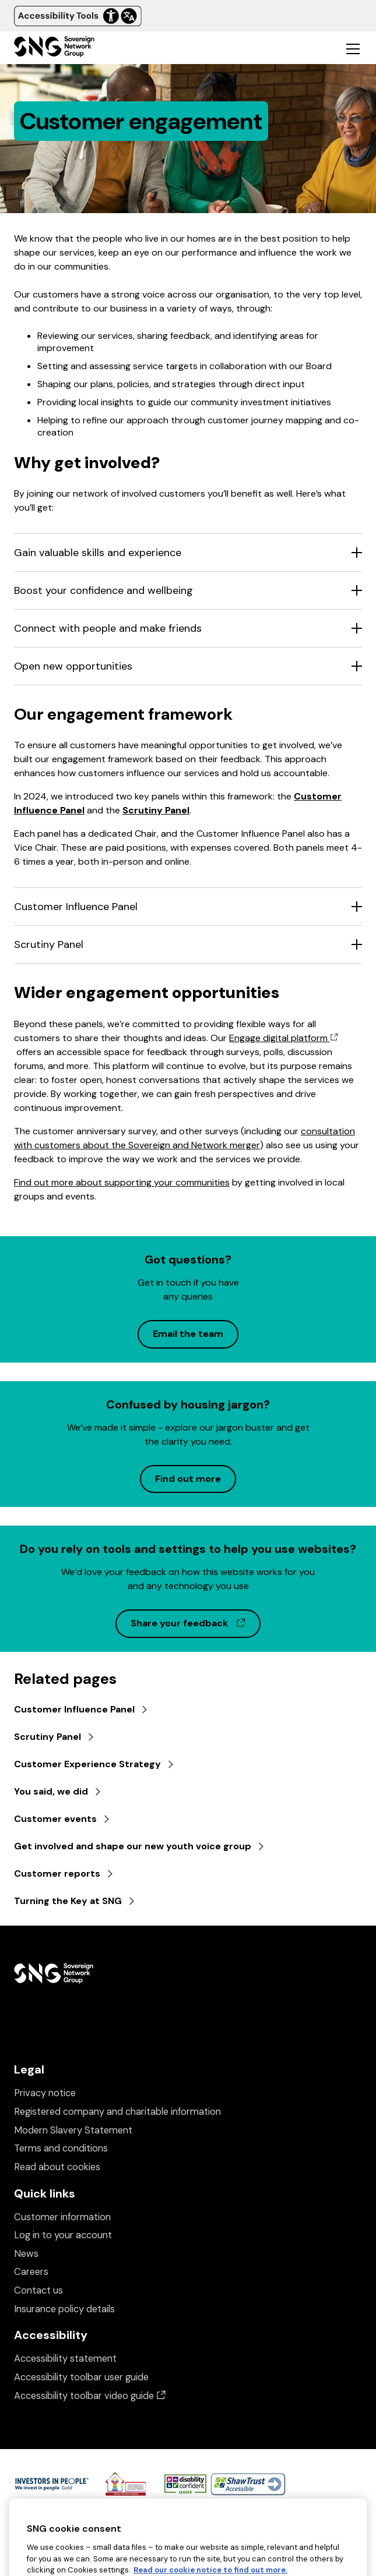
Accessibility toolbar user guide (81, 2377)
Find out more (188, 1479)
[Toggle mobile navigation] (352, 48)
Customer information (62, 2217)
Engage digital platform (283, 1038)
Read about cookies (57, 2167)
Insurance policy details (64, 2309)
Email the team (188, 1334)
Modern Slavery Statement (73, 2130)
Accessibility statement (65, 2358)
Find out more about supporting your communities (122, 1182)
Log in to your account (63, 2235)
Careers (31, 2272)
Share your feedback (196, 1622)
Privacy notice (45, 2093)
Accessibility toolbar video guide (90, 2396)
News (26, 2254)
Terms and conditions (61, 2148)
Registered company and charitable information (117, 2112)
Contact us (38, 2290)
